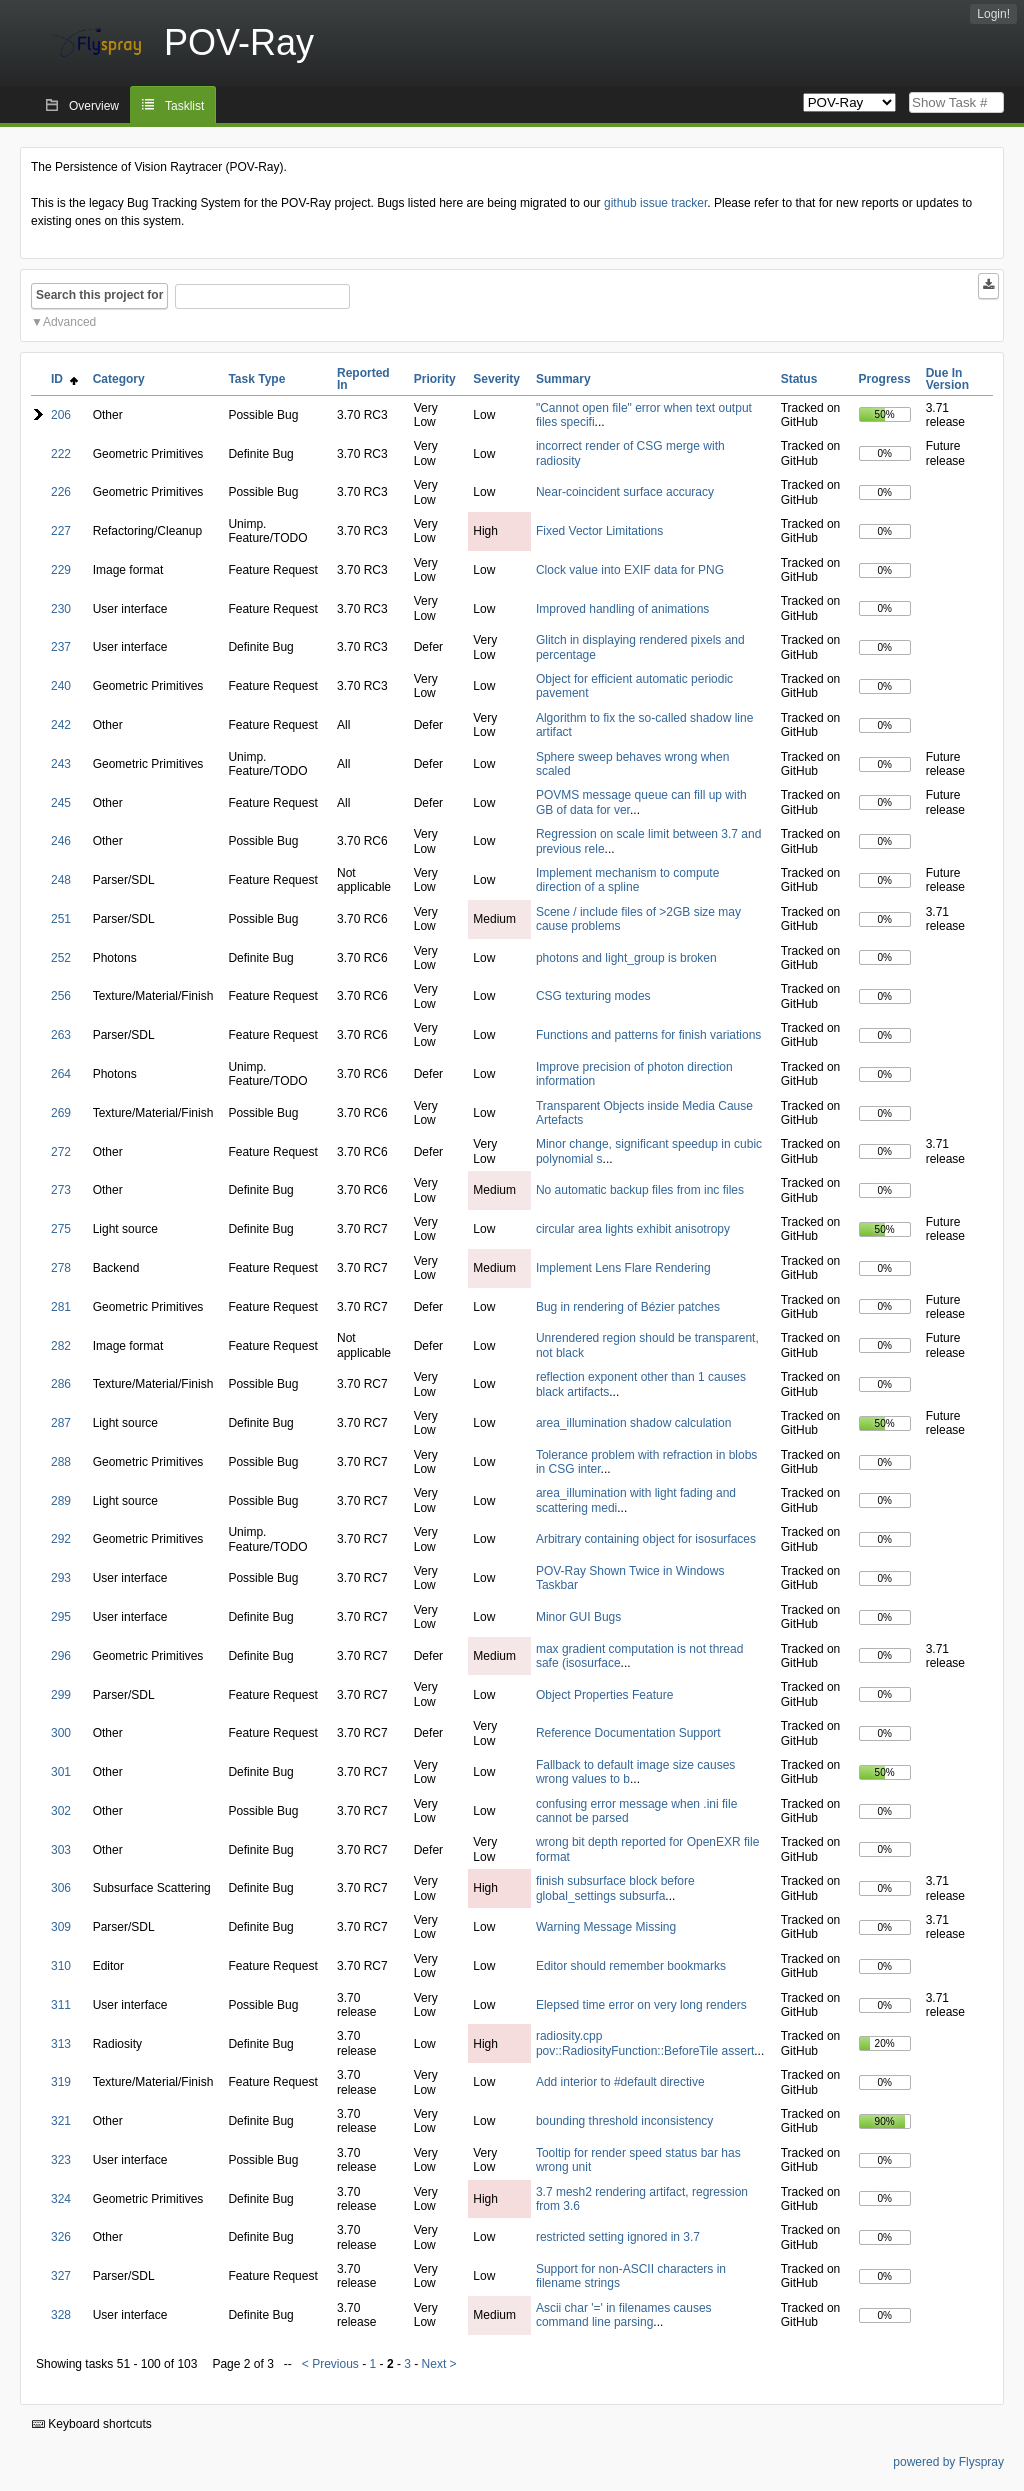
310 (61, 1966)
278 (61, 1268)
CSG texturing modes (593, 996)
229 (61, 570)
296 (61, 1656)
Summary (563, 379)
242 (61, 725)
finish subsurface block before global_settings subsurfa (615, 1888)
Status (799, 379)
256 (61, 996)
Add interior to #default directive (620, 2082)
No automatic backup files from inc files (640, 1190)
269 (61, 1113)
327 (61, 2276)
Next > (439, 2364)
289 (61, 1501)
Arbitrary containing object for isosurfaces (646, 1539)
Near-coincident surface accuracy (625, 492)
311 (61, 2005)
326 (61, 2237)
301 (61, 1772)
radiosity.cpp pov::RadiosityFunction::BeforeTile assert (645, 2043)
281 (61, 1307)
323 (61, 2160)
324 (61, 2199)
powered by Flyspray (948, 2462)
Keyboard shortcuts (92, 2424)
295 (61, 1617)
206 (61, 415)
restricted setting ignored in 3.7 (618, 2237)
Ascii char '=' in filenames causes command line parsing (624, 2315)
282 (61, 1346)
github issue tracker (655, 203)
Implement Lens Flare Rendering (623, 1268)
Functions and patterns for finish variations (648, 1035)
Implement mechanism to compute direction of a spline (627, 880)
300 (61, 1733)
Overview (94, 106)
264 (61, 1074)
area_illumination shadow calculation (633, 1423)
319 (61, 2082)
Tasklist (184, 106)
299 (61, 1695)
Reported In (363, 379)
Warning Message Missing (606, 1927)
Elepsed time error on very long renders (641, 2005)
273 (61, 1190)
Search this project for (99, 295)
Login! (993, 14)
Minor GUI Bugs (578, 1617)
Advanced (69, 322)
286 (61, 1384)
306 (61, 1888)
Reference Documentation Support (628, 1733)
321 (61, 2121)
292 (61, 1539)
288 (61, 1462)
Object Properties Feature (604, 1695)
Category (119, 379)
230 (61, 609)
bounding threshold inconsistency (624, 2121)
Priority (435, 379)
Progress (885, 379)
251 (61, 919)
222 (61, 454)
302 (61, 1811)
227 (61, 531)
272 (61, 1152)
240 (61, 686)
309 (61, 1927)
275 (61, 1229)
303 (61, 1850)
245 (61, 803)
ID (64, 379)
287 (61, 1423)
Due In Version (947, 379)
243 (61, 764)
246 (61, 841)
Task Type (256, 379)
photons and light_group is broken (626, 958)
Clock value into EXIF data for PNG (630, 570)
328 (61, 2315)
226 (61, 492)
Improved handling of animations (622, 609)
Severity (496, 379)
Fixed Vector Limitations (599, 531)
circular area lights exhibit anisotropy (633, 1229)
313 (61, 2044)
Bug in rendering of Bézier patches (628, 1307)
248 (61, 880)
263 (61, 1035)
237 (61, 647)
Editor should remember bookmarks (631, 1966)
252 (61, 958)
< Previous (330, 2364)
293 (61, 1578)
